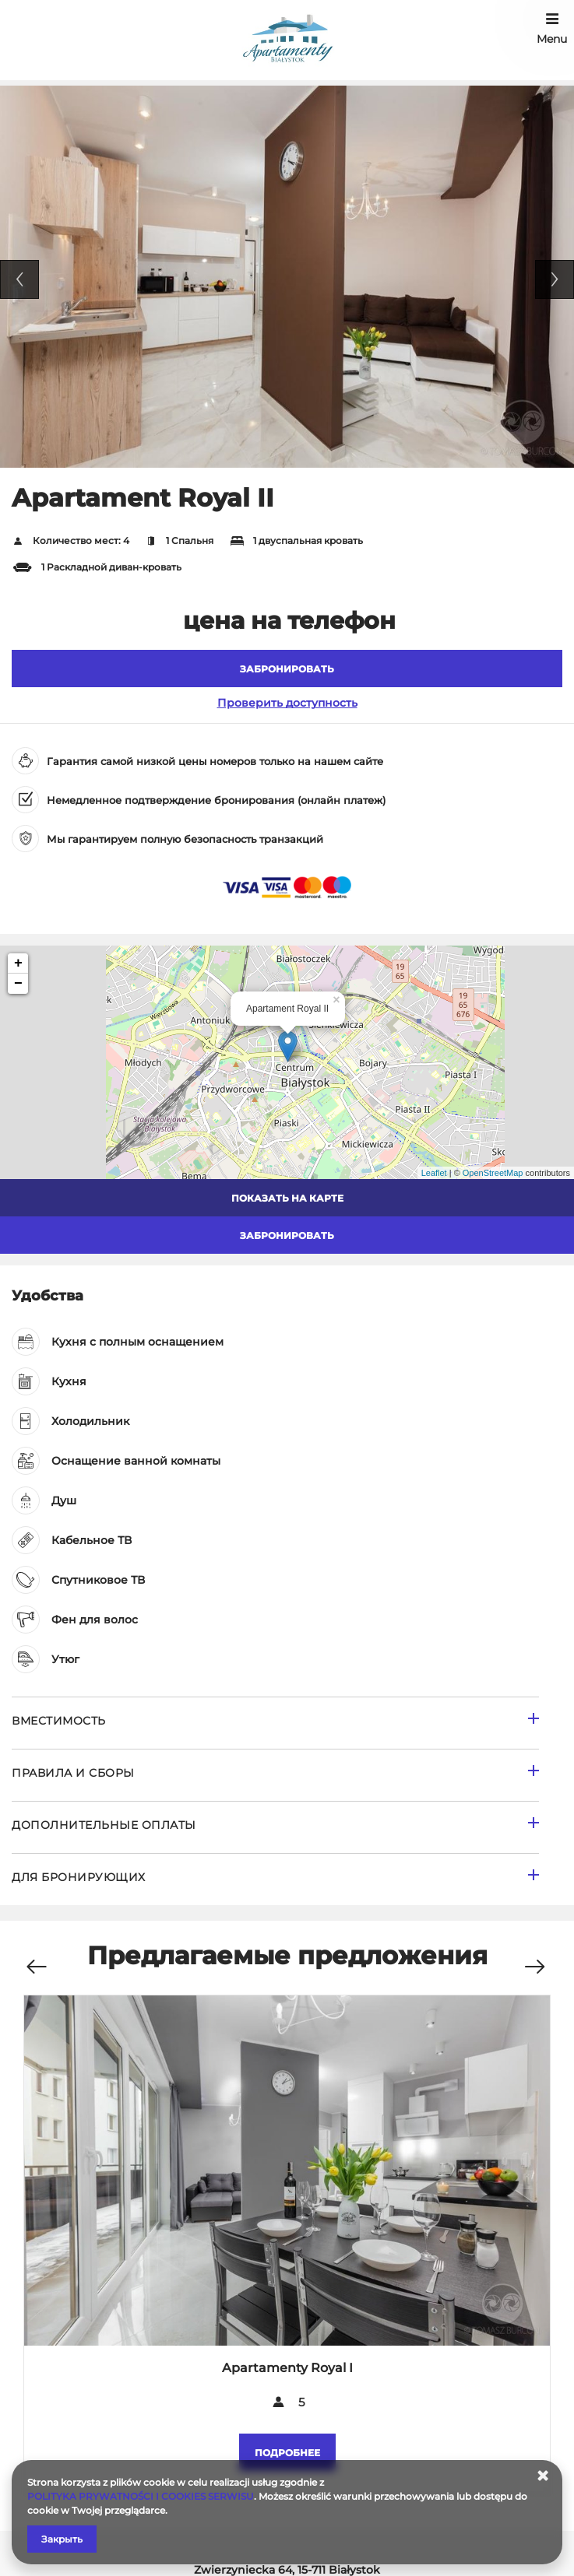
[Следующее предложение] (534, 1958)
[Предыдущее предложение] (35, 1958)
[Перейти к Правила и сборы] (275, 1775)
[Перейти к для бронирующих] (275, 1879)
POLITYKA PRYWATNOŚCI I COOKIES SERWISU (140, 2496)
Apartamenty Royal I (287, 2367)
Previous (19, 279)
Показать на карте (287, 1198)
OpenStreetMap (493, 1172)
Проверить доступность (287, 703)
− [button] (18, 983)
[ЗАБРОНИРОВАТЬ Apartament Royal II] (287, 668)
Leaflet (434, 1172)
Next (554, 279)
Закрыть (62, 2539)
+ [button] (18, 963)
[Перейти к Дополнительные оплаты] (275, 1827)
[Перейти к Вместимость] (275, 1723)
